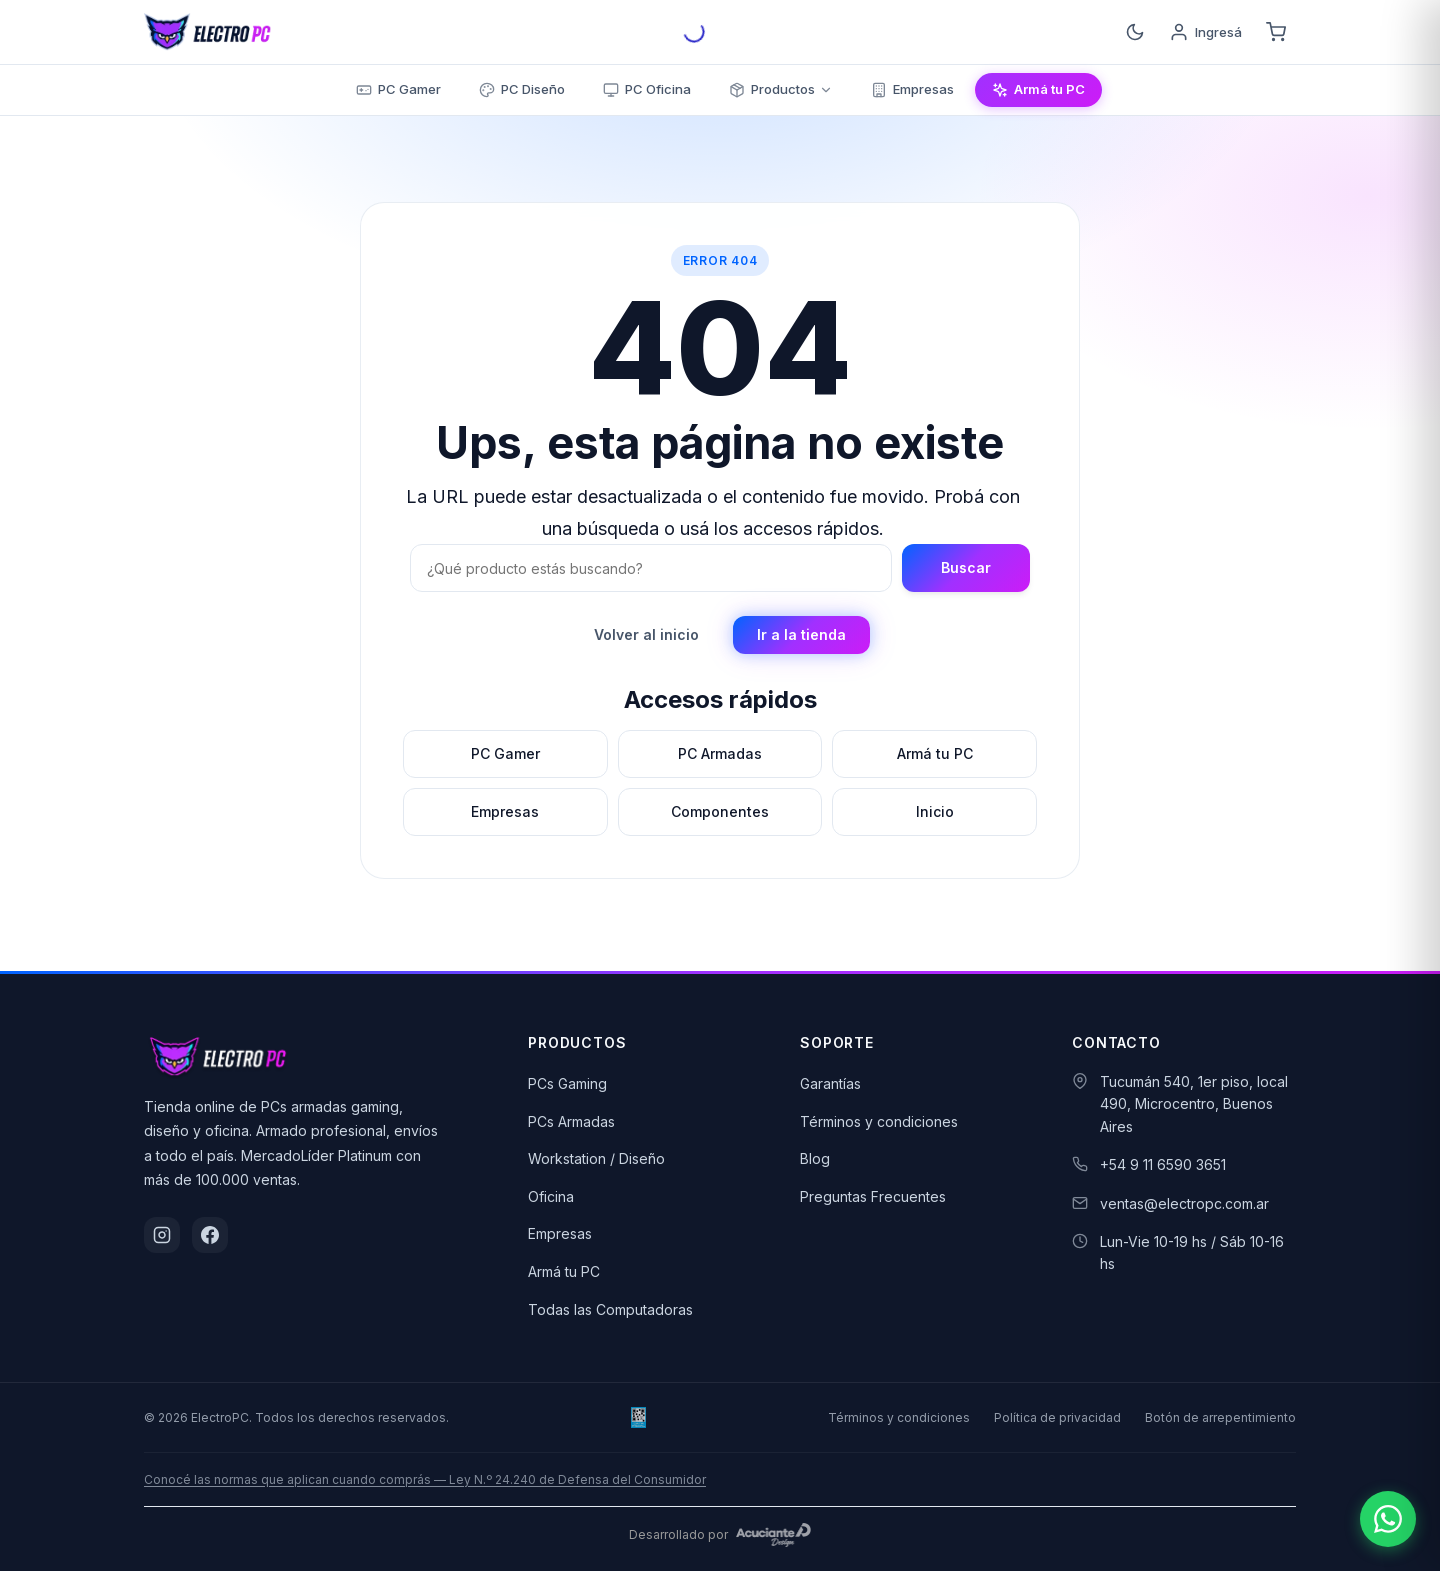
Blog (815, 1158)
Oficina (551, 1196)
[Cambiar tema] (1135, 32)
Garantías (830, 1083)
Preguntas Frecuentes (873, 1196)
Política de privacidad (1057, 1417)
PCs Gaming (567, 1083)
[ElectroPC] (208, 32)
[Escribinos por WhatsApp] (1388, 1519)
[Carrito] (1276, 32)
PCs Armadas (571, 1121)
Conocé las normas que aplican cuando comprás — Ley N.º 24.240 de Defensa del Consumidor (425, 1479)
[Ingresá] (1205, 32)
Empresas (560, 1233)
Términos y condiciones (879, 1121)
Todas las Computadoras (610, 1309)
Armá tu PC (564, 1271)
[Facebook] (210, 1235)
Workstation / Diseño (596, 1158)
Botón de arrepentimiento (1220, 1417)
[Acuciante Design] (774, 1535)
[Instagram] (162, 1235)
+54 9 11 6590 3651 (1163, 1164)
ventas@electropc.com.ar (1184, 1203)
